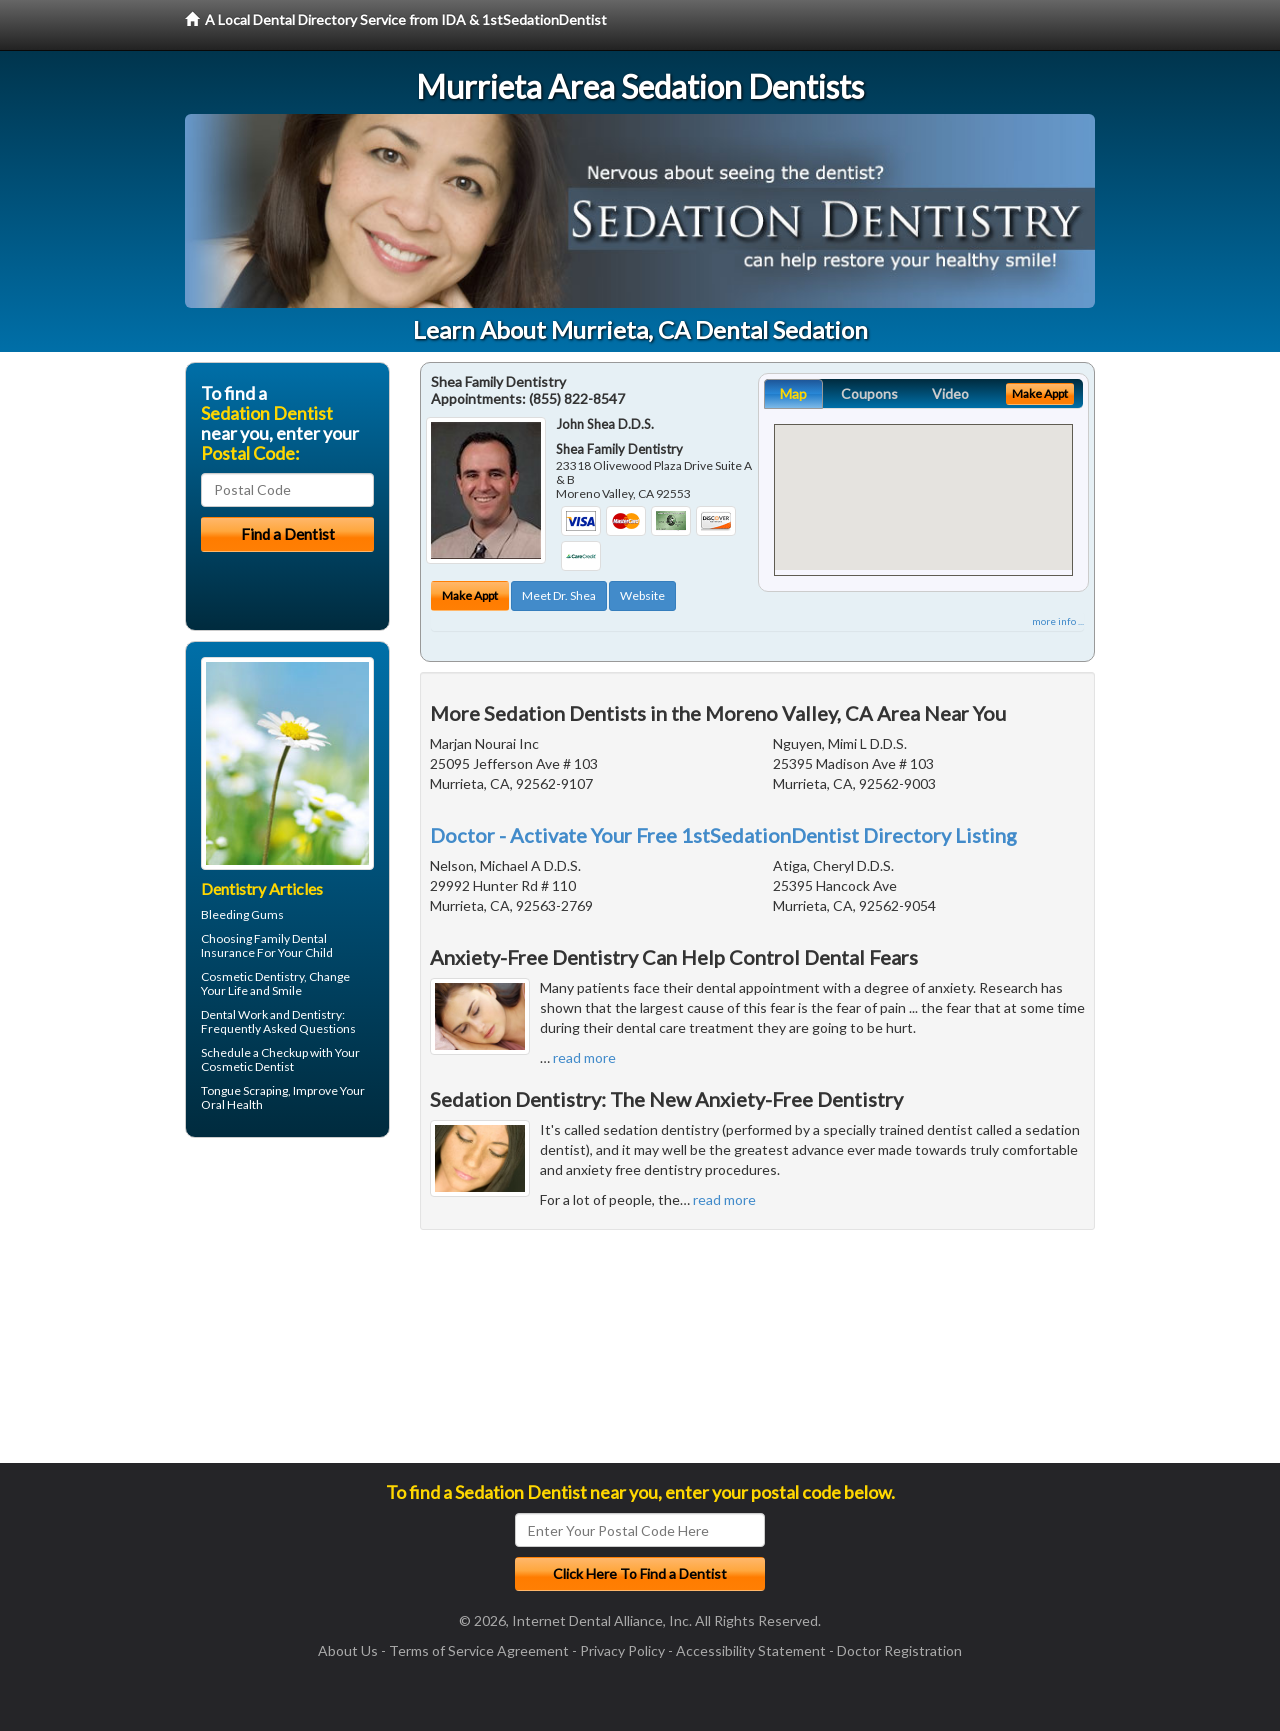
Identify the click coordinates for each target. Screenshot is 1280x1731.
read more (584, 1057)
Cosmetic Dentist (247, 1066)
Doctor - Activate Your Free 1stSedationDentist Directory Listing (723, 835)
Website (642, 595)
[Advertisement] (287, 1308)
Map (793, 393)
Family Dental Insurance (264, 945)
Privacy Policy (622, 1650)
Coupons (869, 393)
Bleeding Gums (242, 914)
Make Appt (470, 595)
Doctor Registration (899, 1650)
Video (950, 393)
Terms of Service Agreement (479, 1650)
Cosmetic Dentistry (252, 976)
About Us (348, 1650)
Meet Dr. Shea (559, 595)
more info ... (1058, 621)
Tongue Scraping (244, 1090)
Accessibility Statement (751, 1650)
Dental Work (234, 1014)
